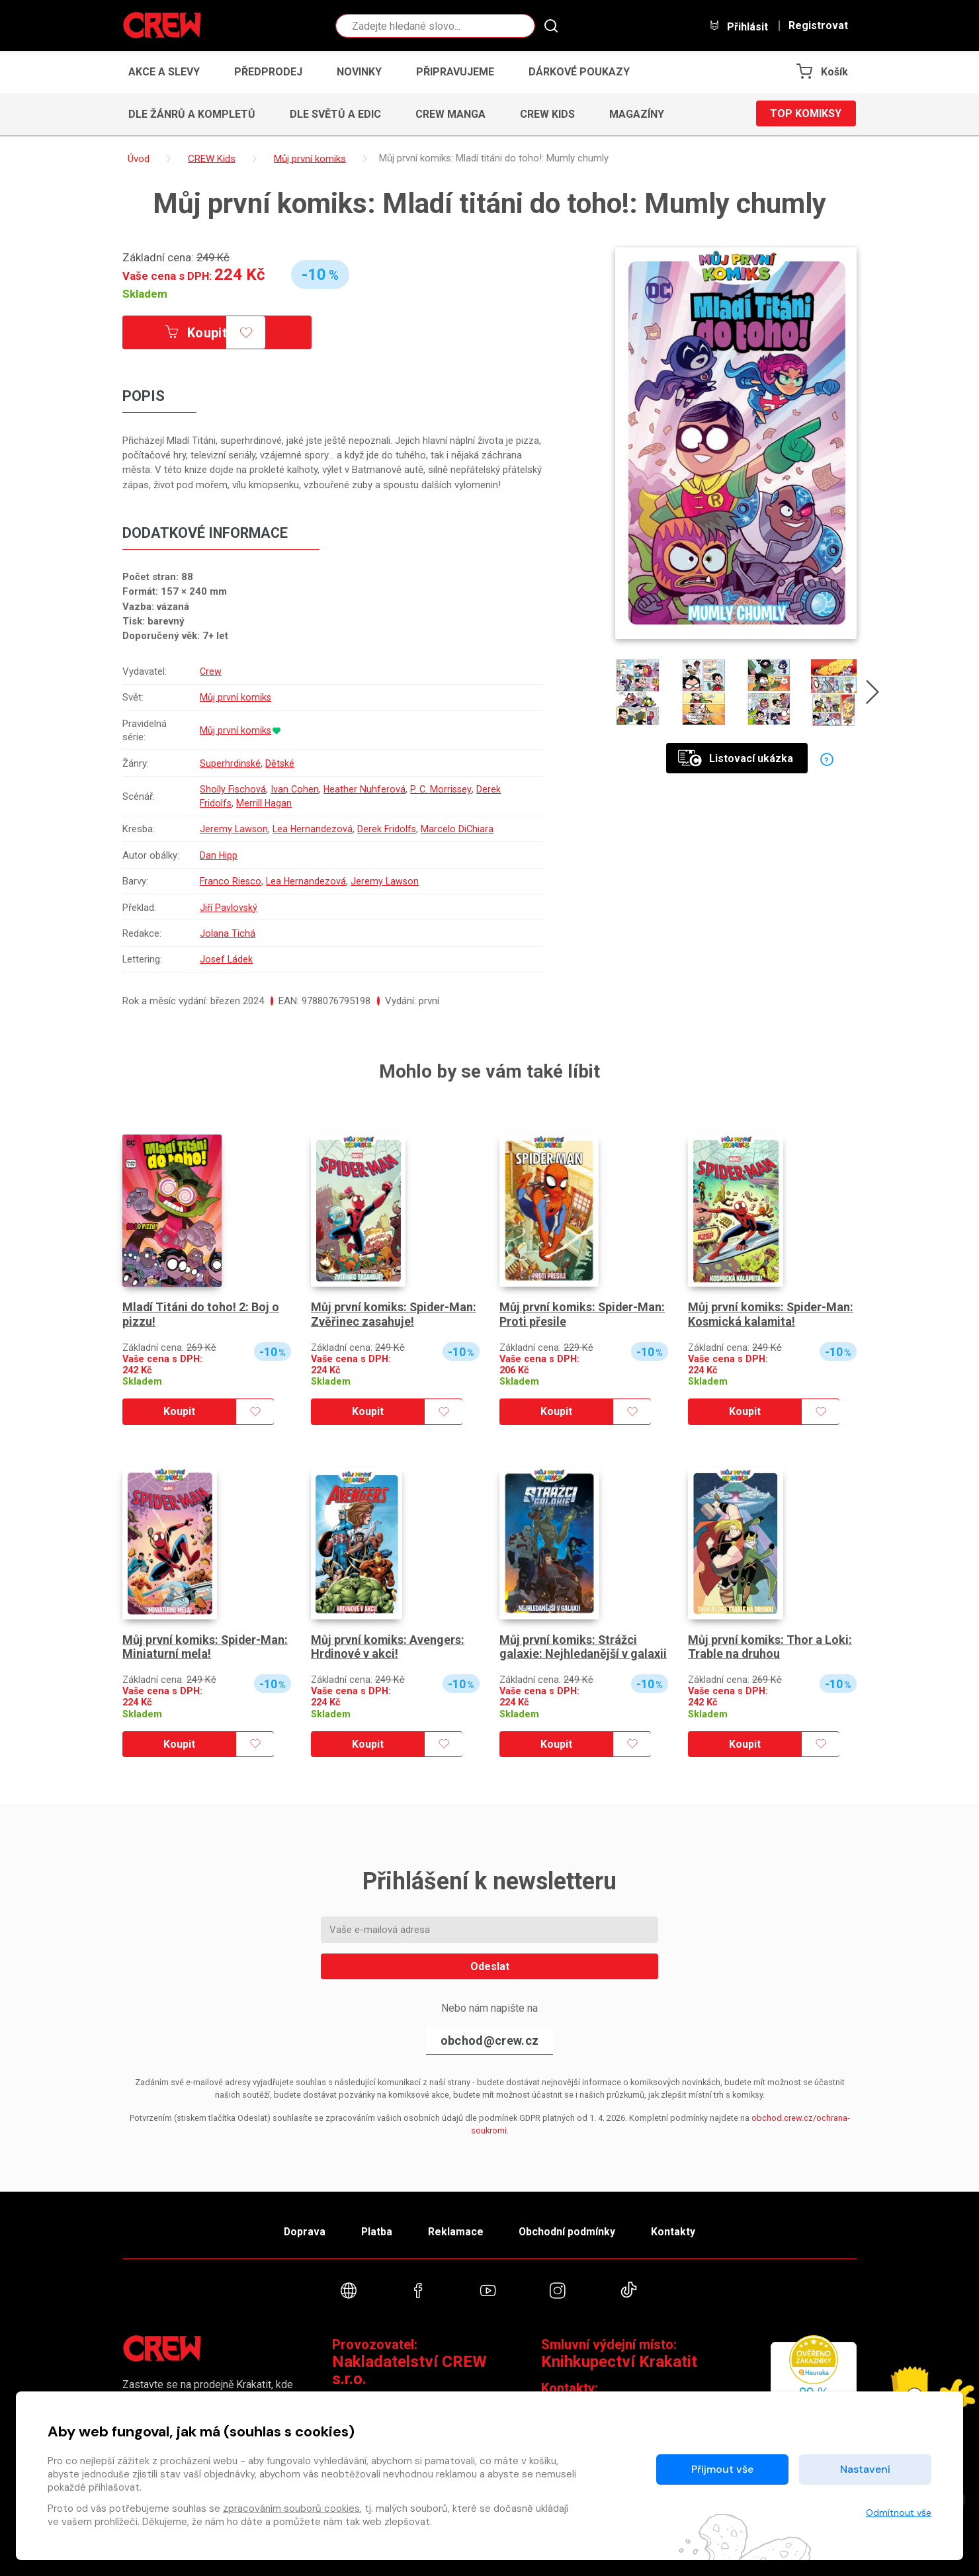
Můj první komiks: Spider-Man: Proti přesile (583, 1314)
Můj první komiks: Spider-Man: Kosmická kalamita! (771, 1314)
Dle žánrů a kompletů (191, 114)
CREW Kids (547, 114)
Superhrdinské (230, 763)
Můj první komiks (236, 697)
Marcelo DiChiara (461, 830)
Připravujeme (455, 71)
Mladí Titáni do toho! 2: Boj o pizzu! (201, 1314)
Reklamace (456, 2230)
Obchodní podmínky (568, 2230)
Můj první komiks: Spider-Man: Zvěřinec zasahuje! (394, 1314)
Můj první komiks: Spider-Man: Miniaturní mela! (206, 1647)
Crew (211, 671)
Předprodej (268, 71)
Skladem (144, 293)
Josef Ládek (227, 960)
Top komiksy (805, 114)
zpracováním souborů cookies (291, 2508)
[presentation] (872, 695)
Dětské (281, 763)
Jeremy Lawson (234, 830)
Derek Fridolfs (390, 830)
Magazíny (636, 114)
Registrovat (818, 26)
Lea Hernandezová (314, 830)
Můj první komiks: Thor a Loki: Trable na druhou (770, 1647)
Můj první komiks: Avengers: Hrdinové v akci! (388, 1647)
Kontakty (676, 2230)
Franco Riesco (231, 881)
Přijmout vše (722, 2469)
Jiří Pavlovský (229, 908)
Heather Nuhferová (366, 789)
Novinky (359, 71)
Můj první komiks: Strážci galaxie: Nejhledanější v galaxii (583, 1647)
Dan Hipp (219, 855)
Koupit (197, 333)
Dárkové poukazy (579, 71)
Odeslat (489, 1966)
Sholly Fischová (233, 789)
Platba (376, 2230)
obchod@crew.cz (489, 2040)
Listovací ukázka (736, 758)
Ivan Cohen (296, 789)
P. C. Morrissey (444, 789)
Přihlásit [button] (738, 26)
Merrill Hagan (265, 803)
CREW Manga (450, 114)
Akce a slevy (164, 71)
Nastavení (865, 2469)
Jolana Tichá (227, 933)
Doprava (302, 2230)
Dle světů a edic (335, 114)
